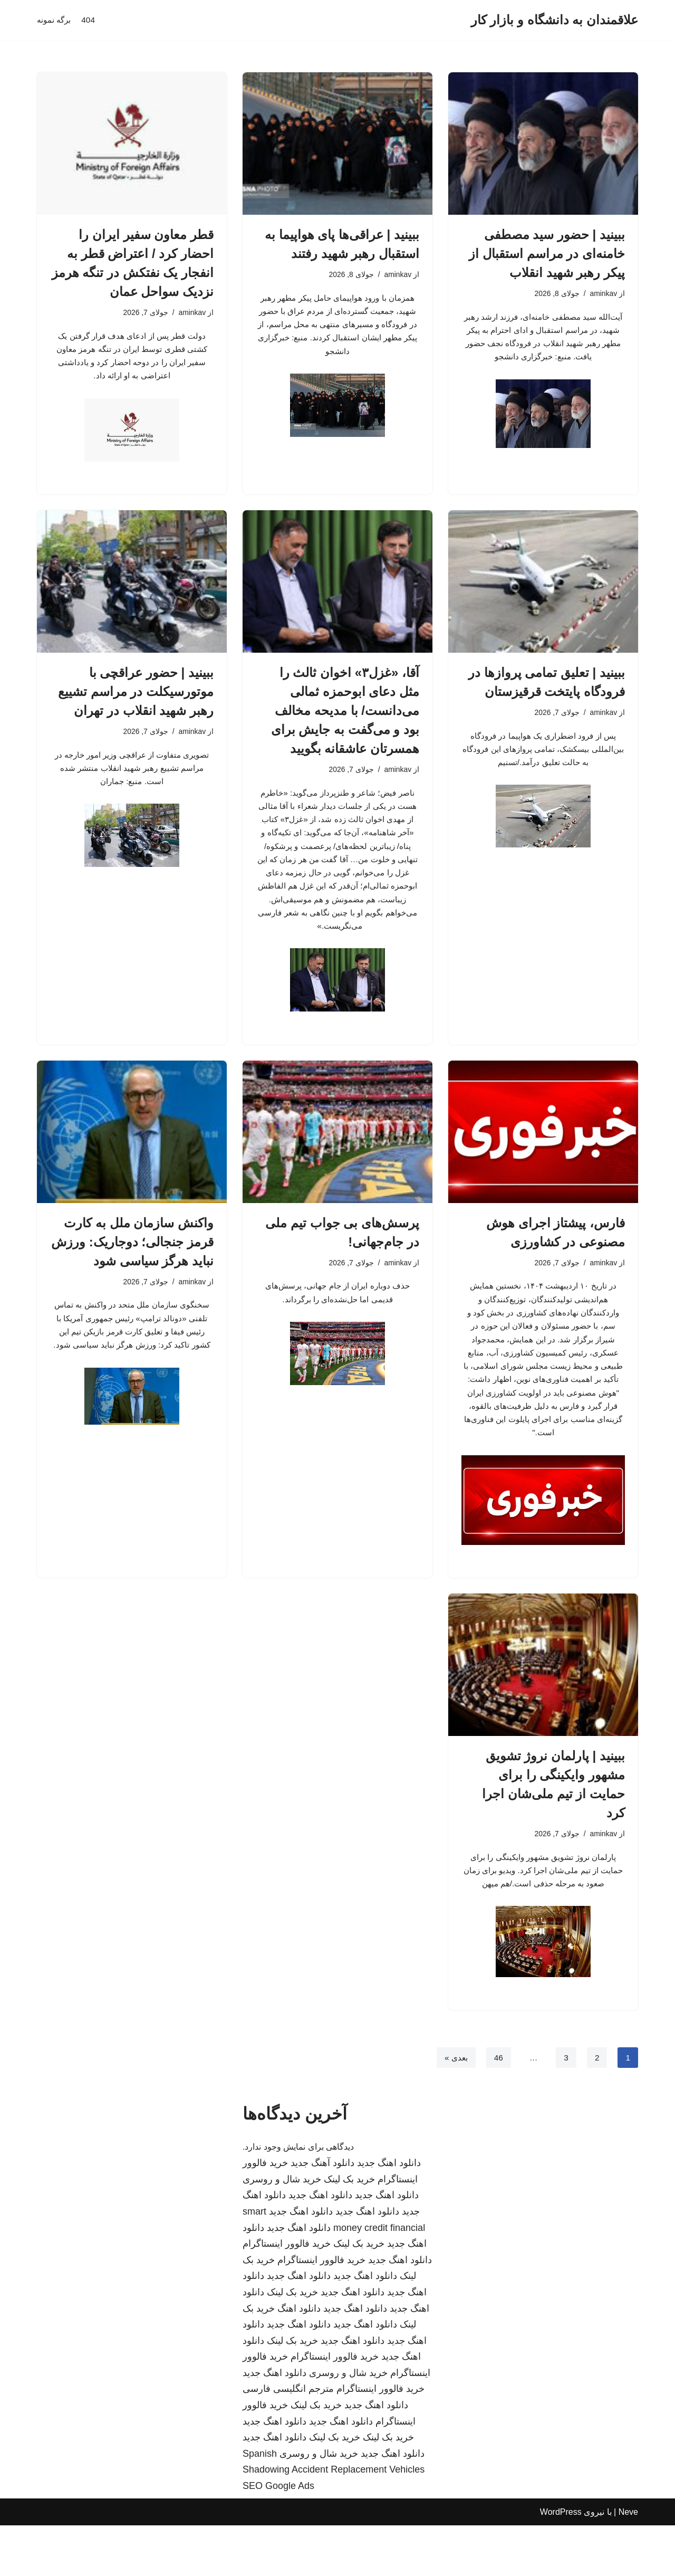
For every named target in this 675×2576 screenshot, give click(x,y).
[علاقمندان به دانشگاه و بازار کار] (554, 20)
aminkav (603, 294)
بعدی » (454, 2107)
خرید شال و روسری (282, 2230)
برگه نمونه (55, 20)
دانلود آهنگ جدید (322, 2213)
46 (497, 2107)
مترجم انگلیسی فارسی (288, 2440)
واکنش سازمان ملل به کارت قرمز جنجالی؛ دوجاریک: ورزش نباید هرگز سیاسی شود (132, 1274)
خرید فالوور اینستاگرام (287, 2294)
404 (90, 20)
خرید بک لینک (349, 2230)
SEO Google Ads (278, 2536)
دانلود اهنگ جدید (389, 2213)
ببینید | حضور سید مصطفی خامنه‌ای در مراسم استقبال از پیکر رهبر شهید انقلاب (547, 253)
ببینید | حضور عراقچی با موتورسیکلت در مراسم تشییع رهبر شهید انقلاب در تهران (136, 697)
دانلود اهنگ (299, 2359)
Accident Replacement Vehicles (358, 2520)
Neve (628, 2562)
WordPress (561, 2562)
